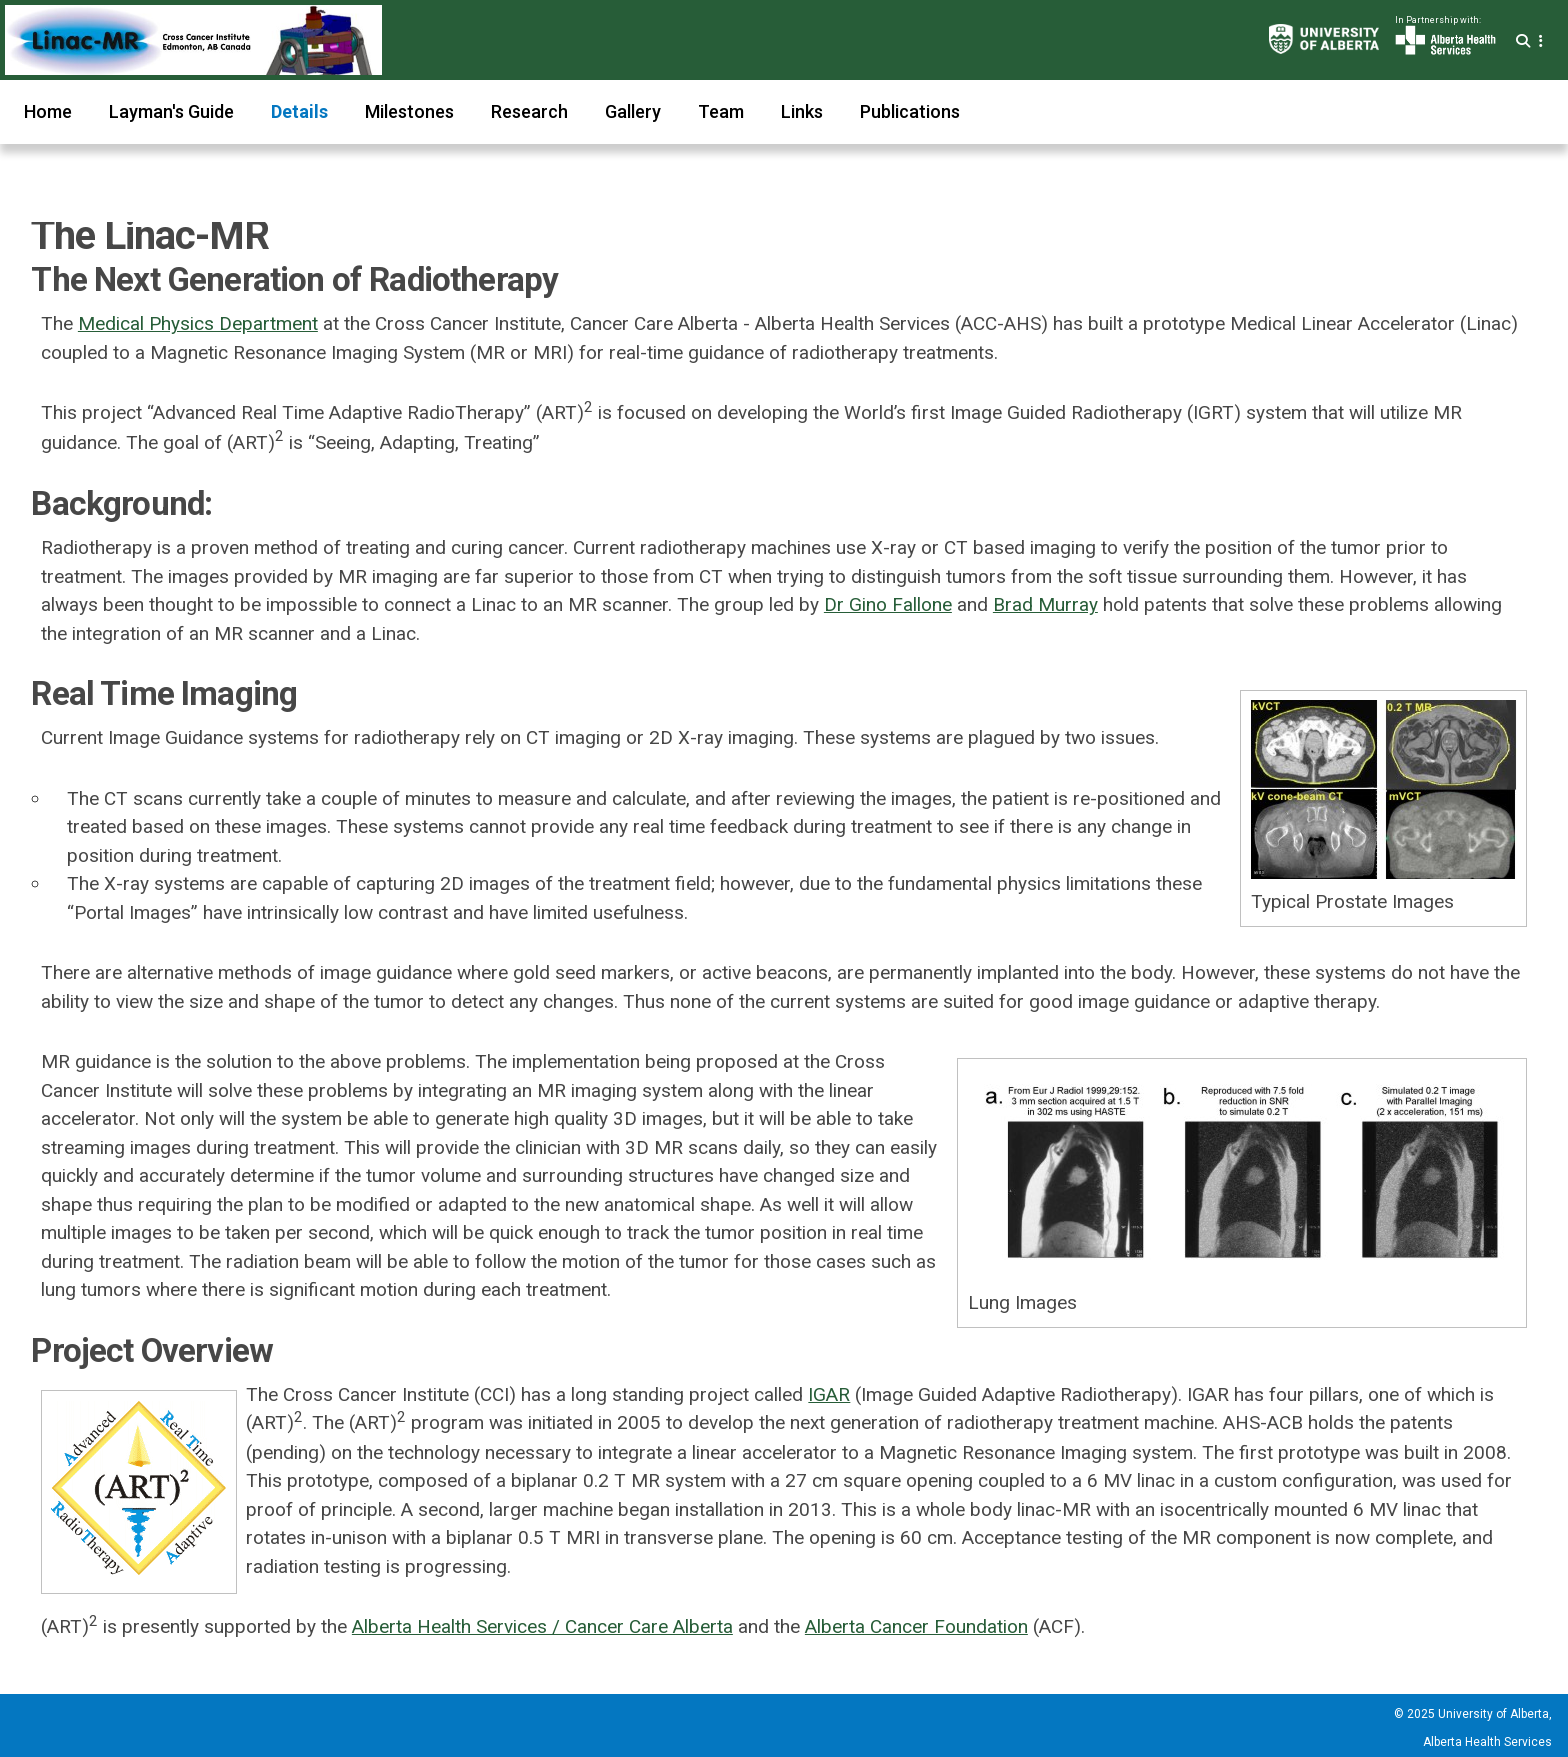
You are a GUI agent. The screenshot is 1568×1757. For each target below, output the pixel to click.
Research (529, 111)
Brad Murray (1045, 604)
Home (48, 111)
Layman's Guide (171, 111)
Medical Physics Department (198, 323)
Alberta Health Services (1487, 1742)
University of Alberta (1493, 1714)
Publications (910, 111)
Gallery (633, 111)
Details (299, 111)
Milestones (409, 111)
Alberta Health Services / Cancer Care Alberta (542, 1626)
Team (721, 111)
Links (802, 111)
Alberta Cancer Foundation (916, 1626)
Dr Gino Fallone (888, 604)
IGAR (829, 1394)
